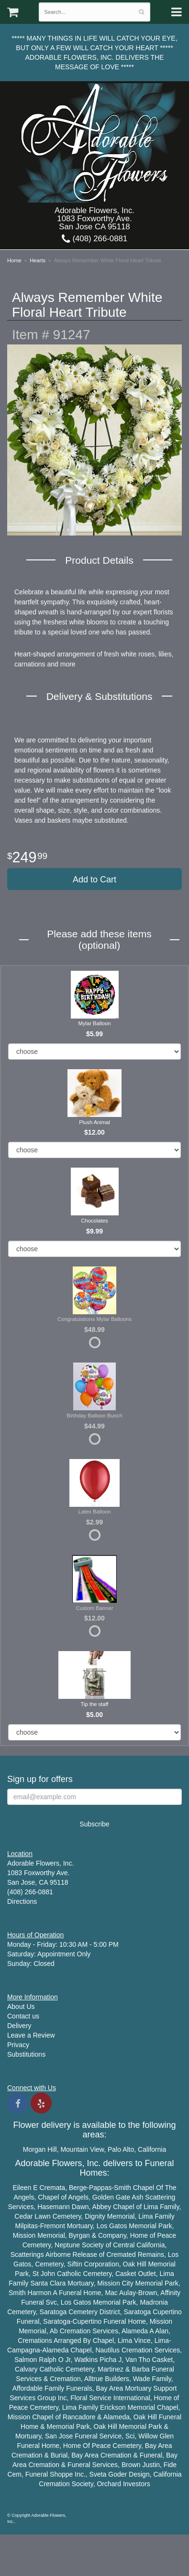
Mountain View (82, 2149)
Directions (22, 1901)
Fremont (52, 2226)
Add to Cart (94, 879)
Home (14, 260)
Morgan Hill (40, 2149)
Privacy (18, 2045)
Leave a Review (31, 2035)
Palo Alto (121, 2149)
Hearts (37, 260)
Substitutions (26, 2054)
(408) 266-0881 (94, 238)
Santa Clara (48, 2283)
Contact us (23, 2016)
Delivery (19, 2025)
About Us (21, 2006)
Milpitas (26, 2226)
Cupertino (167, 2312)
